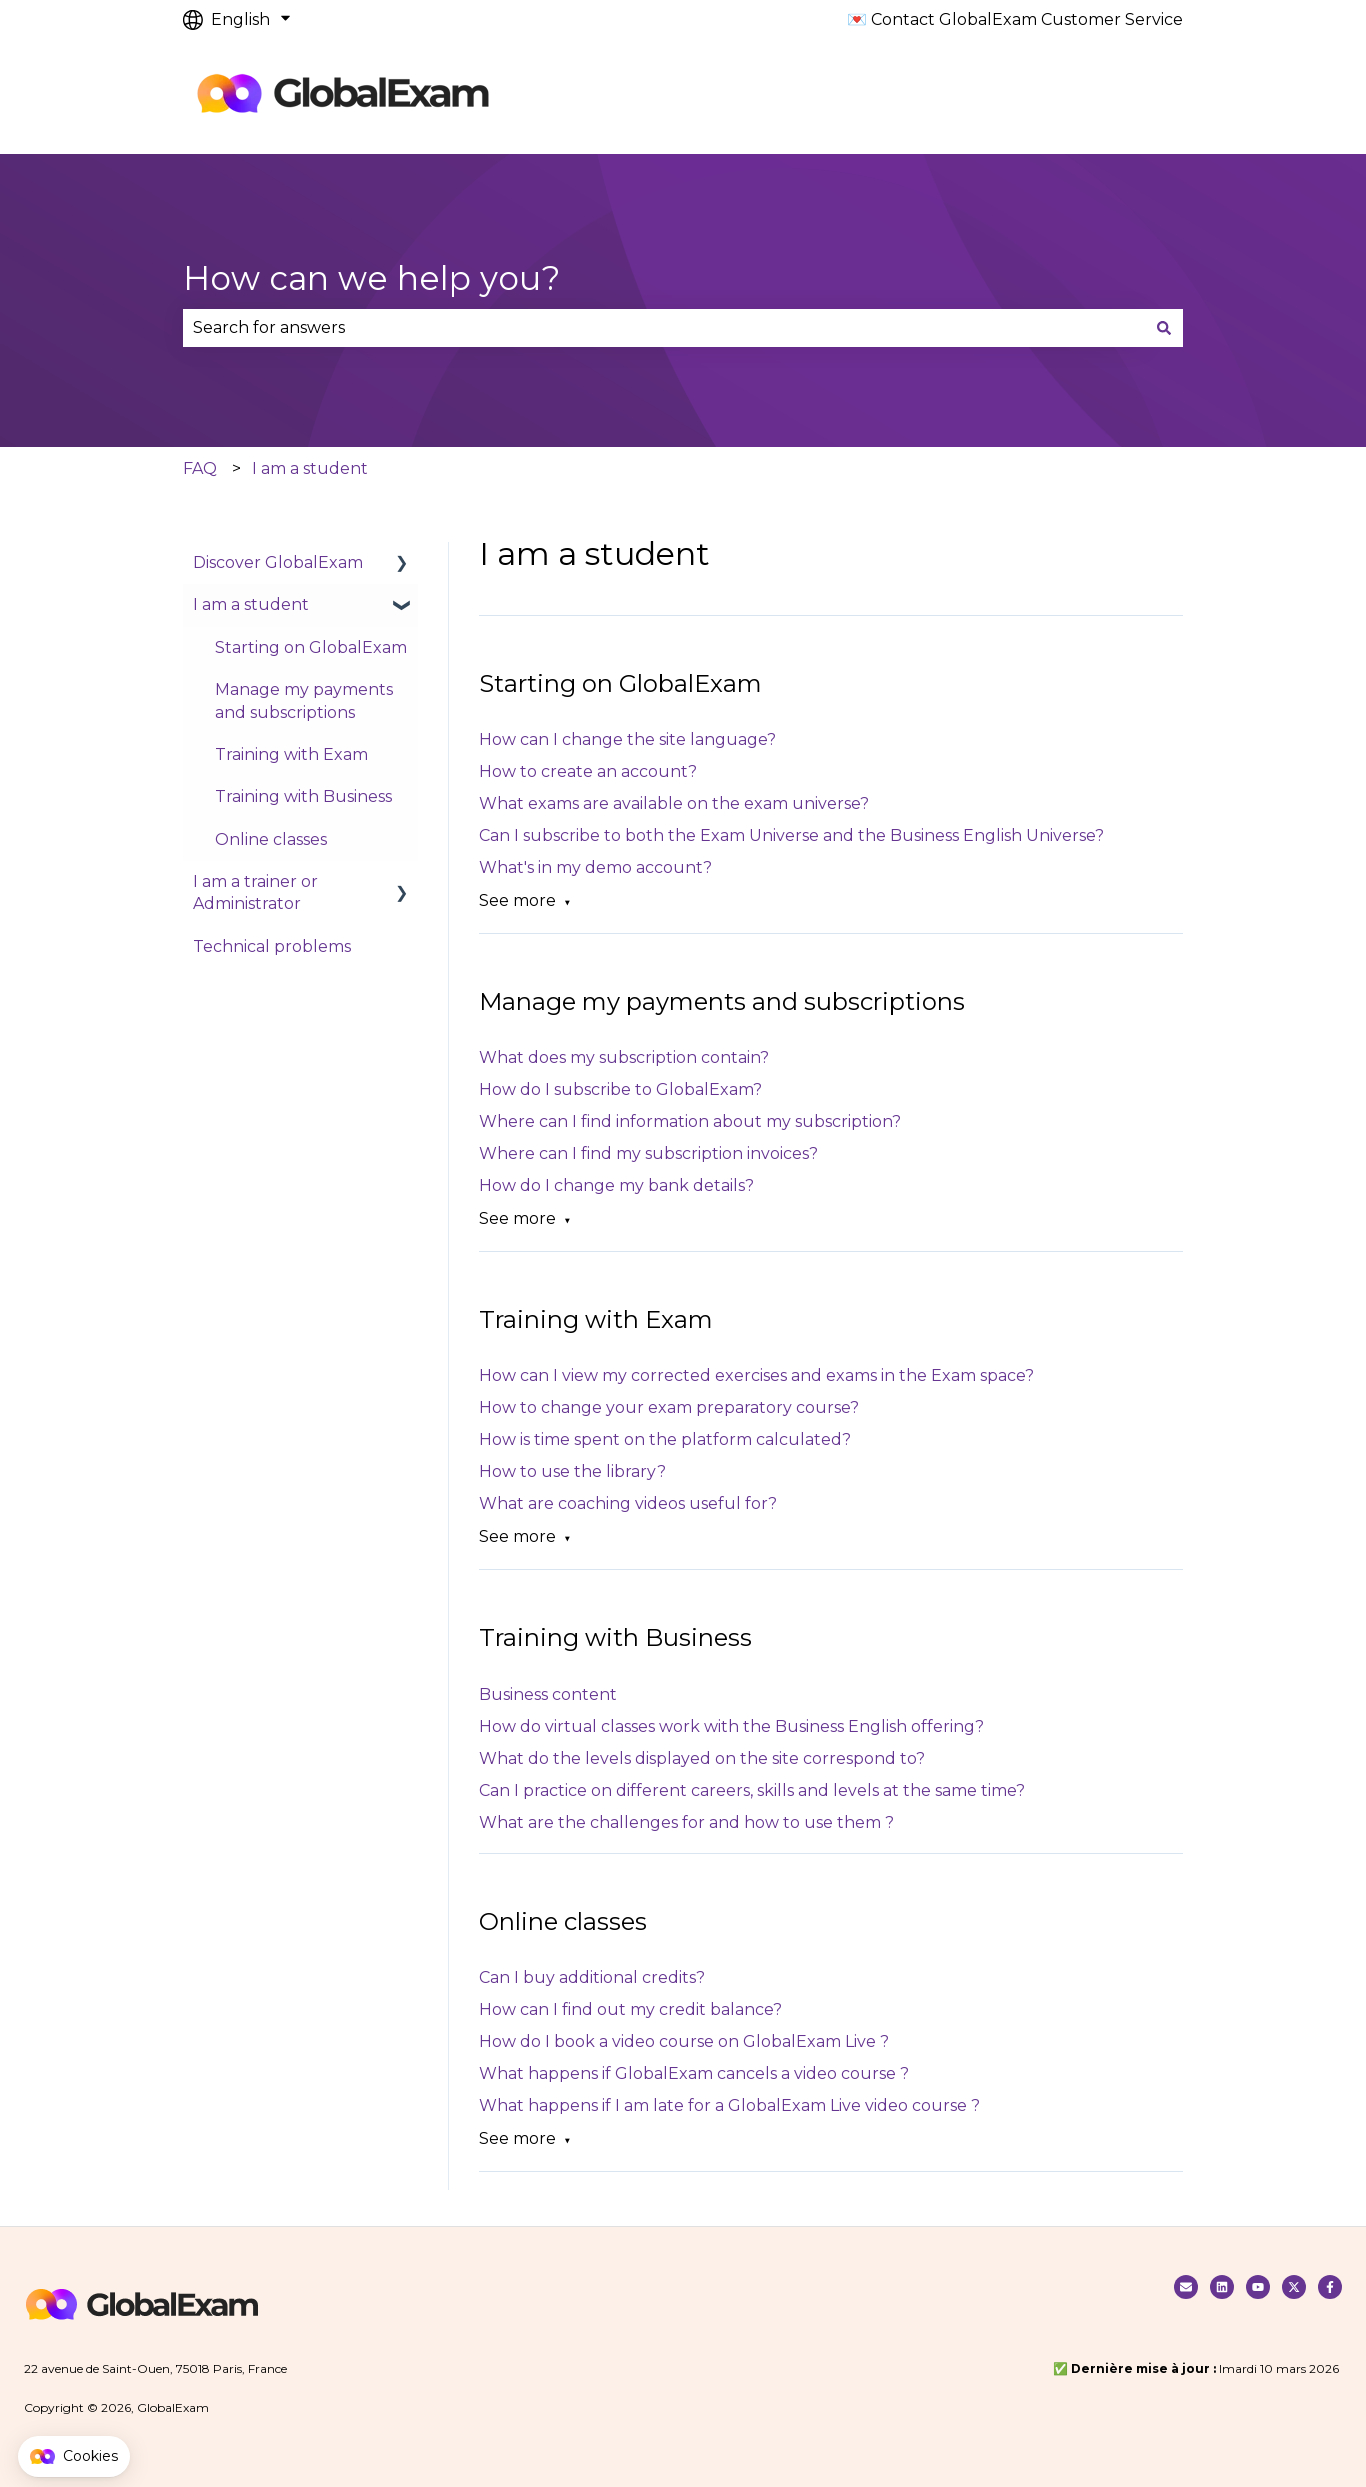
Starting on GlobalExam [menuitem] (311, 647)
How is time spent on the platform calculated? (665, 1439)
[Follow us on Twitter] (1294, 2287)
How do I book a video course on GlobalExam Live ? (684, 2041)
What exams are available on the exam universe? (674, 803)
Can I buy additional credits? (592, 1977)
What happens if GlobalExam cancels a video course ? (694, 2073)
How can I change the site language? (627, 739)
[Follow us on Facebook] (1330, 2287)
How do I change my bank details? (616, 1185)
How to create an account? (588, 771)
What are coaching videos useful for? (628, 1503)
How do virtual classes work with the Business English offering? (731, 1726)
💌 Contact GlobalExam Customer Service (1015, 19)
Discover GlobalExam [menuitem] (278, 562)
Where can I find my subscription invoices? (648, 1153)
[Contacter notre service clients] (1186, 2287)
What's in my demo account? (595, 867)
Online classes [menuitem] (271, 839)
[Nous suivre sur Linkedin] (1222, 2287)
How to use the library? (572, 1471)
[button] (74, 2457)
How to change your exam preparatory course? (669, 1407)
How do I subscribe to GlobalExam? (620, 1089)
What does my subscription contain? (624, 1057)
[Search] (1164, 328)
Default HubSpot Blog (634, 96)
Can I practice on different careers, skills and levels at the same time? (752, 1790)
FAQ (200, 468)
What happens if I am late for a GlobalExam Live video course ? (729, 2105)
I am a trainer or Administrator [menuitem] (255, 892)
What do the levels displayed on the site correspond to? (702, 1758)
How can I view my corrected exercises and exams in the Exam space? (756, 1375)
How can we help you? (371, 278)
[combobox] (664, 328)
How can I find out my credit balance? (630, 2009)
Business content (548, 1694)
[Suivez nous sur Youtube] (1258, 2287)
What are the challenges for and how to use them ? (686, 1822)
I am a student (310, 468)
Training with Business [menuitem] (303, 796)
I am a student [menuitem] (251, 604)
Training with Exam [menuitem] (291, 754)
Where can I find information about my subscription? (690, 1121)
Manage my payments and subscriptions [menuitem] (304, 700)
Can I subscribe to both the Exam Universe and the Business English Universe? (791, 835)
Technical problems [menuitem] (272, 946)
